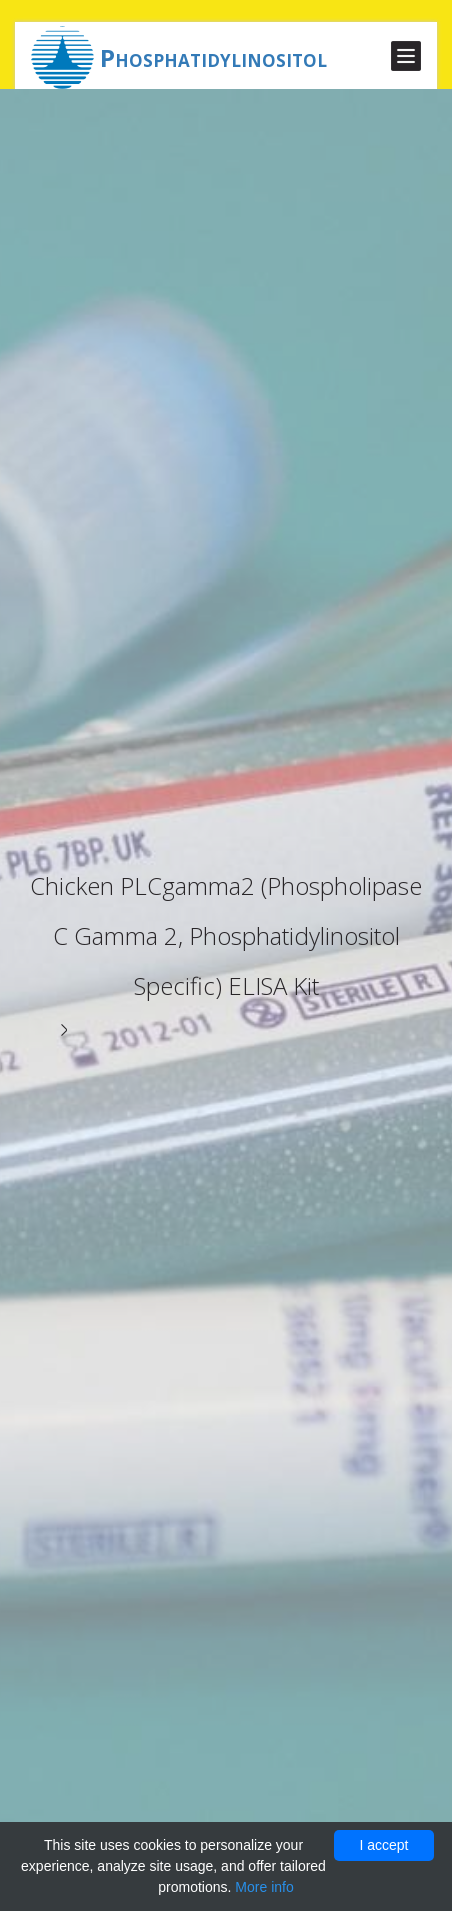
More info (264, 1887)
